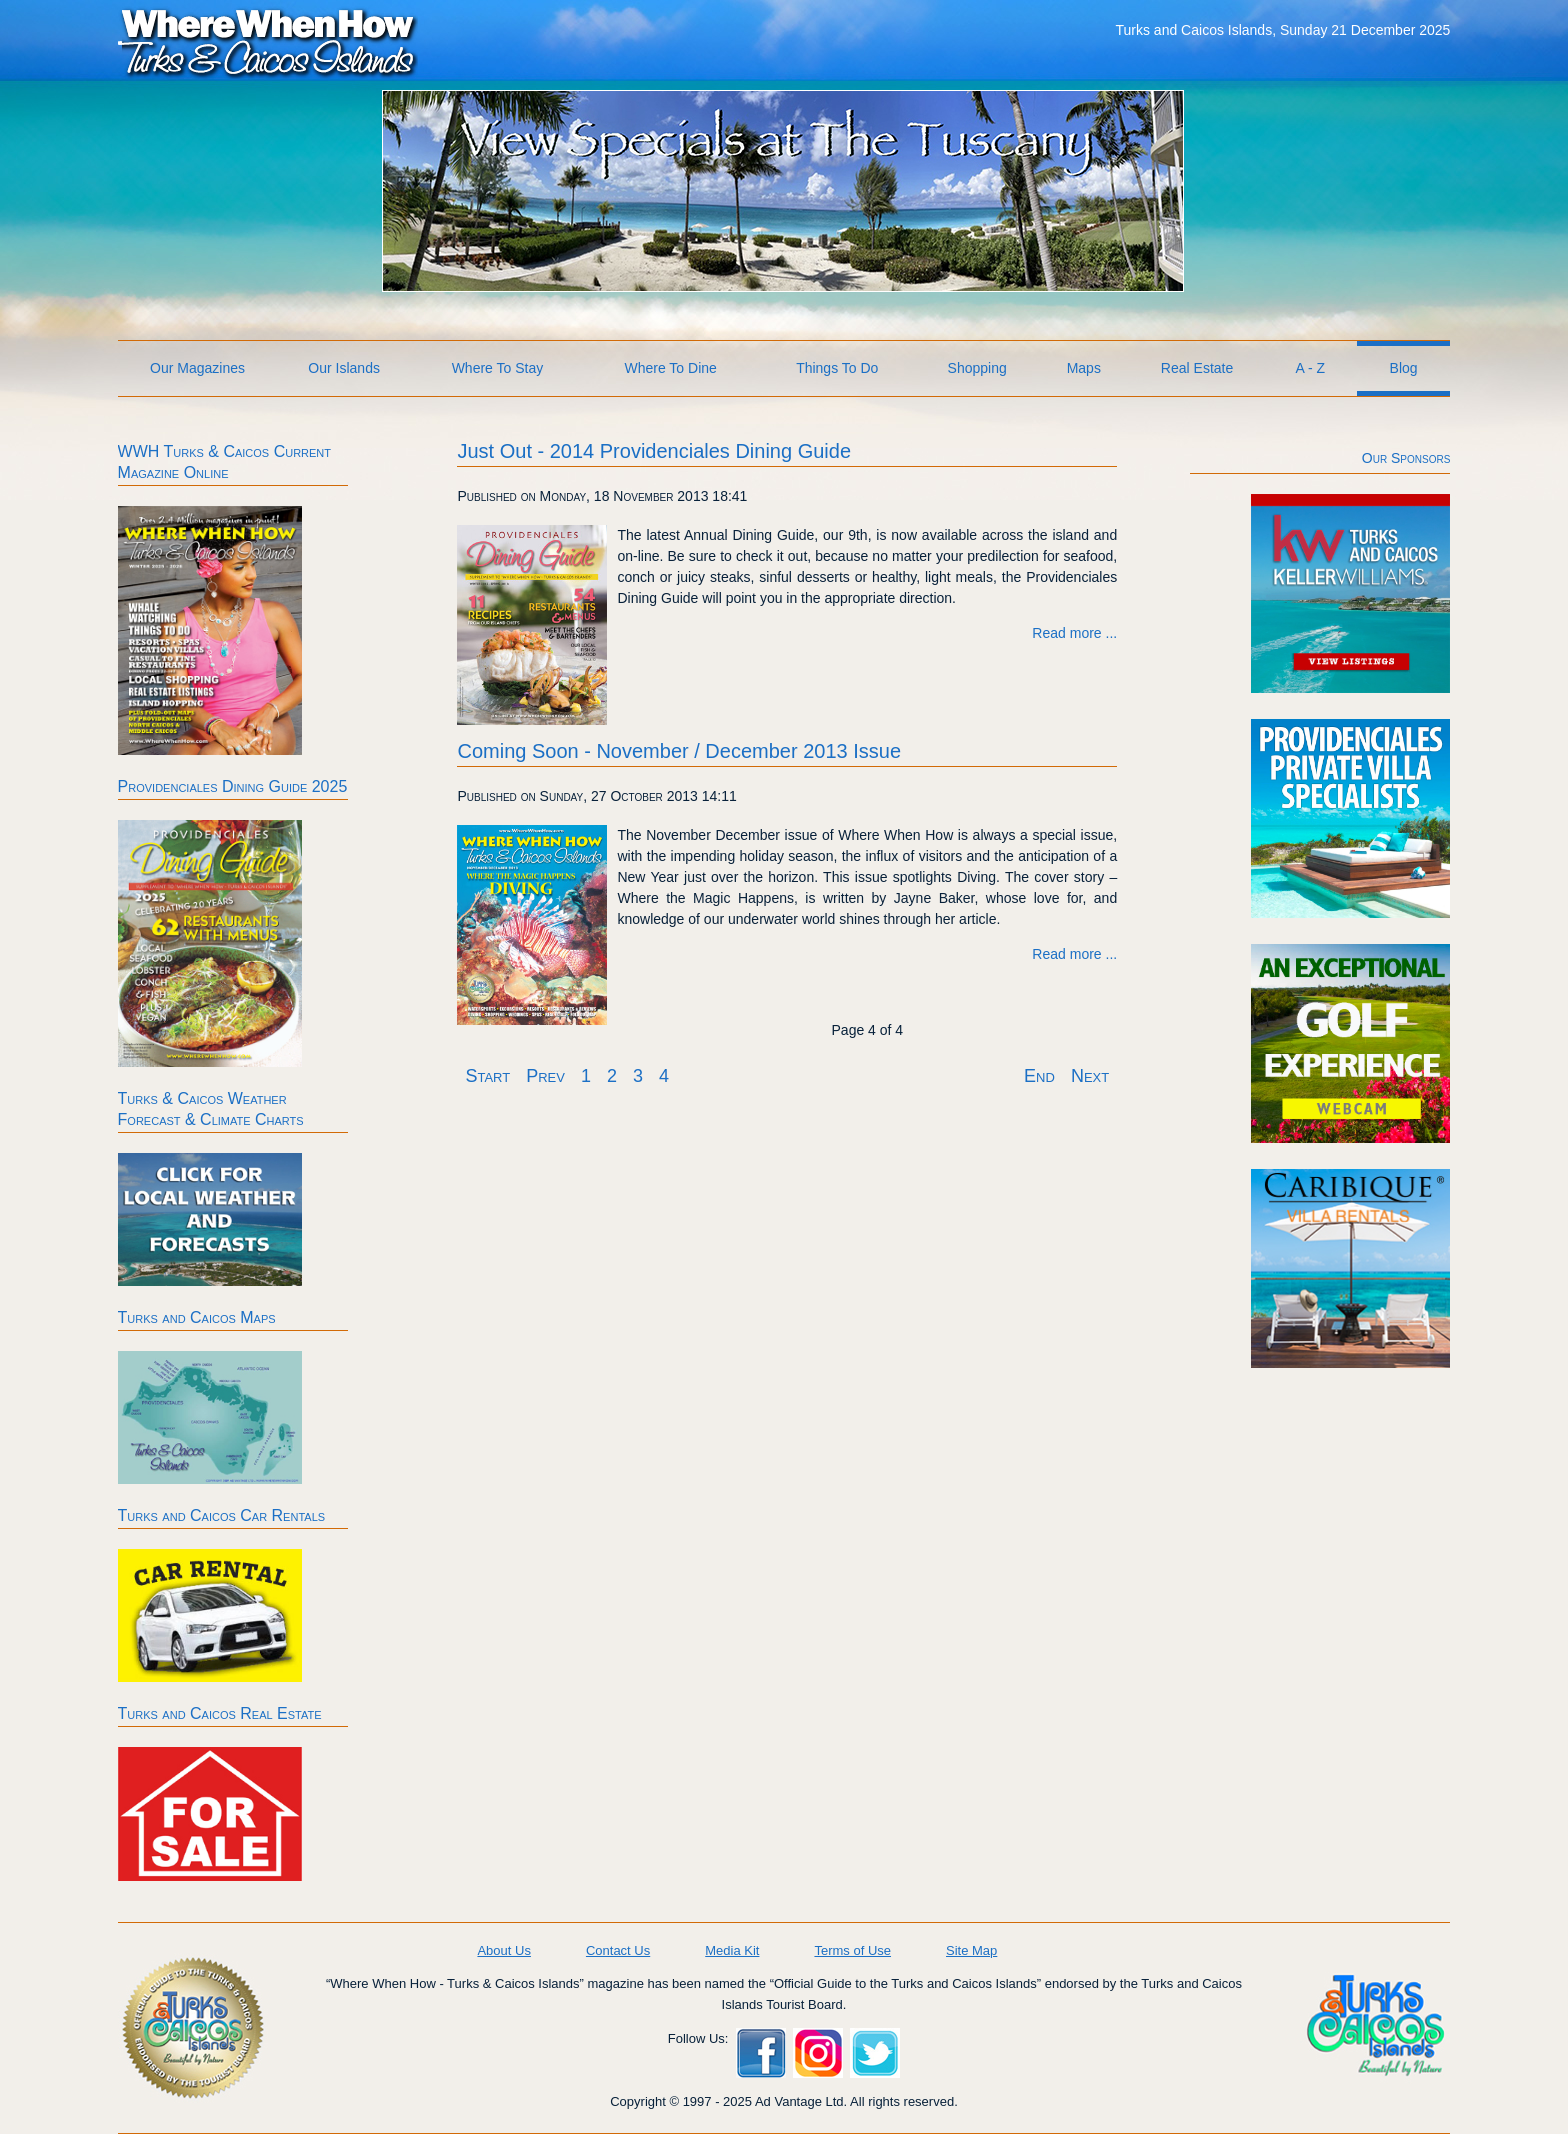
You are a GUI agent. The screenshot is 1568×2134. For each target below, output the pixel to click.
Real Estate (1197, 368)
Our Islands (344, 368)
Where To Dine (670, 368)
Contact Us (618, 1950)
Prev (545, 1076)
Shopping (977, 368)
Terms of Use (852, 1950)
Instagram (818, 2053)
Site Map (971, 1950)
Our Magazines (197, 368)
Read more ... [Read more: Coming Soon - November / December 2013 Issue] (1074, 954)
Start (487, 1076)
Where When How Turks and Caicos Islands (268, 41)
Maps (1084, 368)
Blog (1404, 368)
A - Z (1311, 368)
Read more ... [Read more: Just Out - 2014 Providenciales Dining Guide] (1074, 633)
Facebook (761, 2053)
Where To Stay (498, 368)
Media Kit (732, 1950)
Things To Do (837, 368)
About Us (503, 1950)
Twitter (875, 2053)
